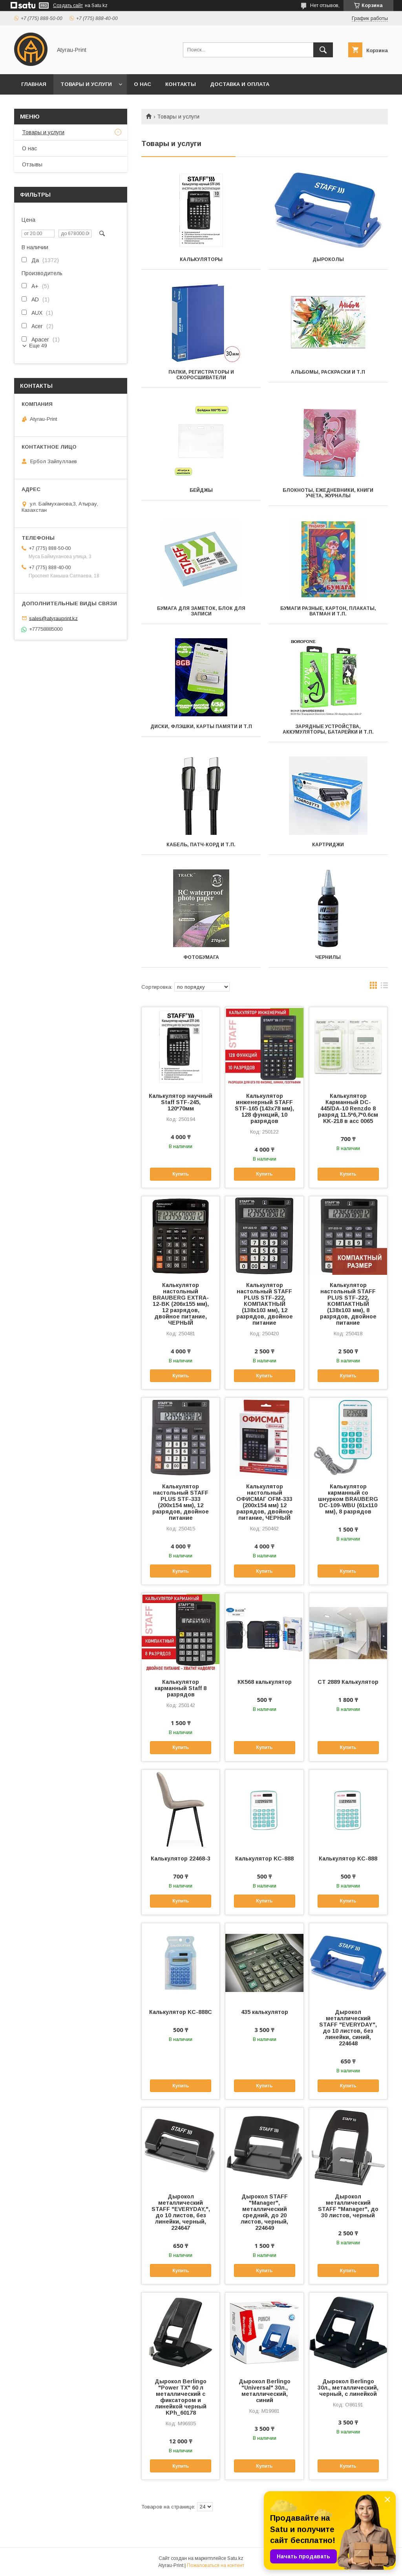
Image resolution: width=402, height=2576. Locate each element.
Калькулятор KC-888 (348, 1858)
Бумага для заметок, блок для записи (201, 611)
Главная (33, 84)
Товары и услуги (86, 84)
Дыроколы (328, 259)
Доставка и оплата (239, 84)
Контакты (180, 84)
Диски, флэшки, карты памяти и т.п (201, 726)
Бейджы (201, 490)
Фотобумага (201, 957)
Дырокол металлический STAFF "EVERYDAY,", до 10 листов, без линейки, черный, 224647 (181, 2212)
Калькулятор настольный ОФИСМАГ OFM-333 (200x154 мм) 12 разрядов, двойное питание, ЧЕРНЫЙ (264, 1502)
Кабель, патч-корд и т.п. (201, 844)
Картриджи (328, 844)
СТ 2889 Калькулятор (348, 1682)
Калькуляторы (201, 259)
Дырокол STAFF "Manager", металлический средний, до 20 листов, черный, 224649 (264, 2212)
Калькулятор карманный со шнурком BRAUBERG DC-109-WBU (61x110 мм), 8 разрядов (348, 1499)
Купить (180, 1174)
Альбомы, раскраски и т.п (328, 372)
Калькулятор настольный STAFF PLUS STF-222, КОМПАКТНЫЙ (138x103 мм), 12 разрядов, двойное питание (264, 1304)
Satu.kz (235, 2558)
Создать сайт (68, 5)
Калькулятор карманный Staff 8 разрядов (180, 1688)
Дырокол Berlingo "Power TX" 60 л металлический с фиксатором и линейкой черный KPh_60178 (180, 2397)
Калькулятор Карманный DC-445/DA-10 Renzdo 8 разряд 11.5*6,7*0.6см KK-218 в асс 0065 (348, 1108)
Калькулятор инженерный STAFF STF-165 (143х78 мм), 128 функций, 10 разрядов (264, 1108)
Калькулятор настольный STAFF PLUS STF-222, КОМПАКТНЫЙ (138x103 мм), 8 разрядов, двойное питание (348, 1304)
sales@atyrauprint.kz (53, 618)
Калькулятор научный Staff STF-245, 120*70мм (180, 1102)
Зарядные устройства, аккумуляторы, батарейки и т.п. (328, 729)
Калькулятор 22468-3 (180, 1858)
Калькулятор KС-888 (264, 1858)
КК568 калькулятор (265, 1682)
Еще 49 (38, 346)
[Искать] (323, 49)
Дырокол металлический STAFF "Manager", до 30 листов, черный (348, 2205)
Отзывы (32, 164)
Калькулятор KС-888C (180, 2012)
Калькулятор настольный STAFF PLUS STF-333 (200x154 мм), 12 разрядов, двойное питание (180, 1502)
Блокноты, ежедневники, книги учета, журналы (328, 492)
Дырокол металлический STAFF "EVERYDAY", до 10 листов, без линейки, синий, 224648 (348, 2028)
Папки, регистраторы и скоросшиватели (201, 374)
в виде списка (384, 987)
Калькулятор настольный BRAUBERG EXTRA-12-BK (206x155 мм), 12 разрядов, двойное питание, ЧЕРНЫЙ (181, 1304)
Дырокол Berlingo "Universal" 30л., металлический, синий (265, 2390)
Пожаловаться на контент (215, 2565)
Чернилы (328, 957)
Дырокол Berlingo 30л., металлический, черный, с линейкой (348, 2387)
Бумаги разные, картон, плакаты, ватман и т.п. (328, 611)
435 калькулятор (264, 2012)
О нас (142, 84)
